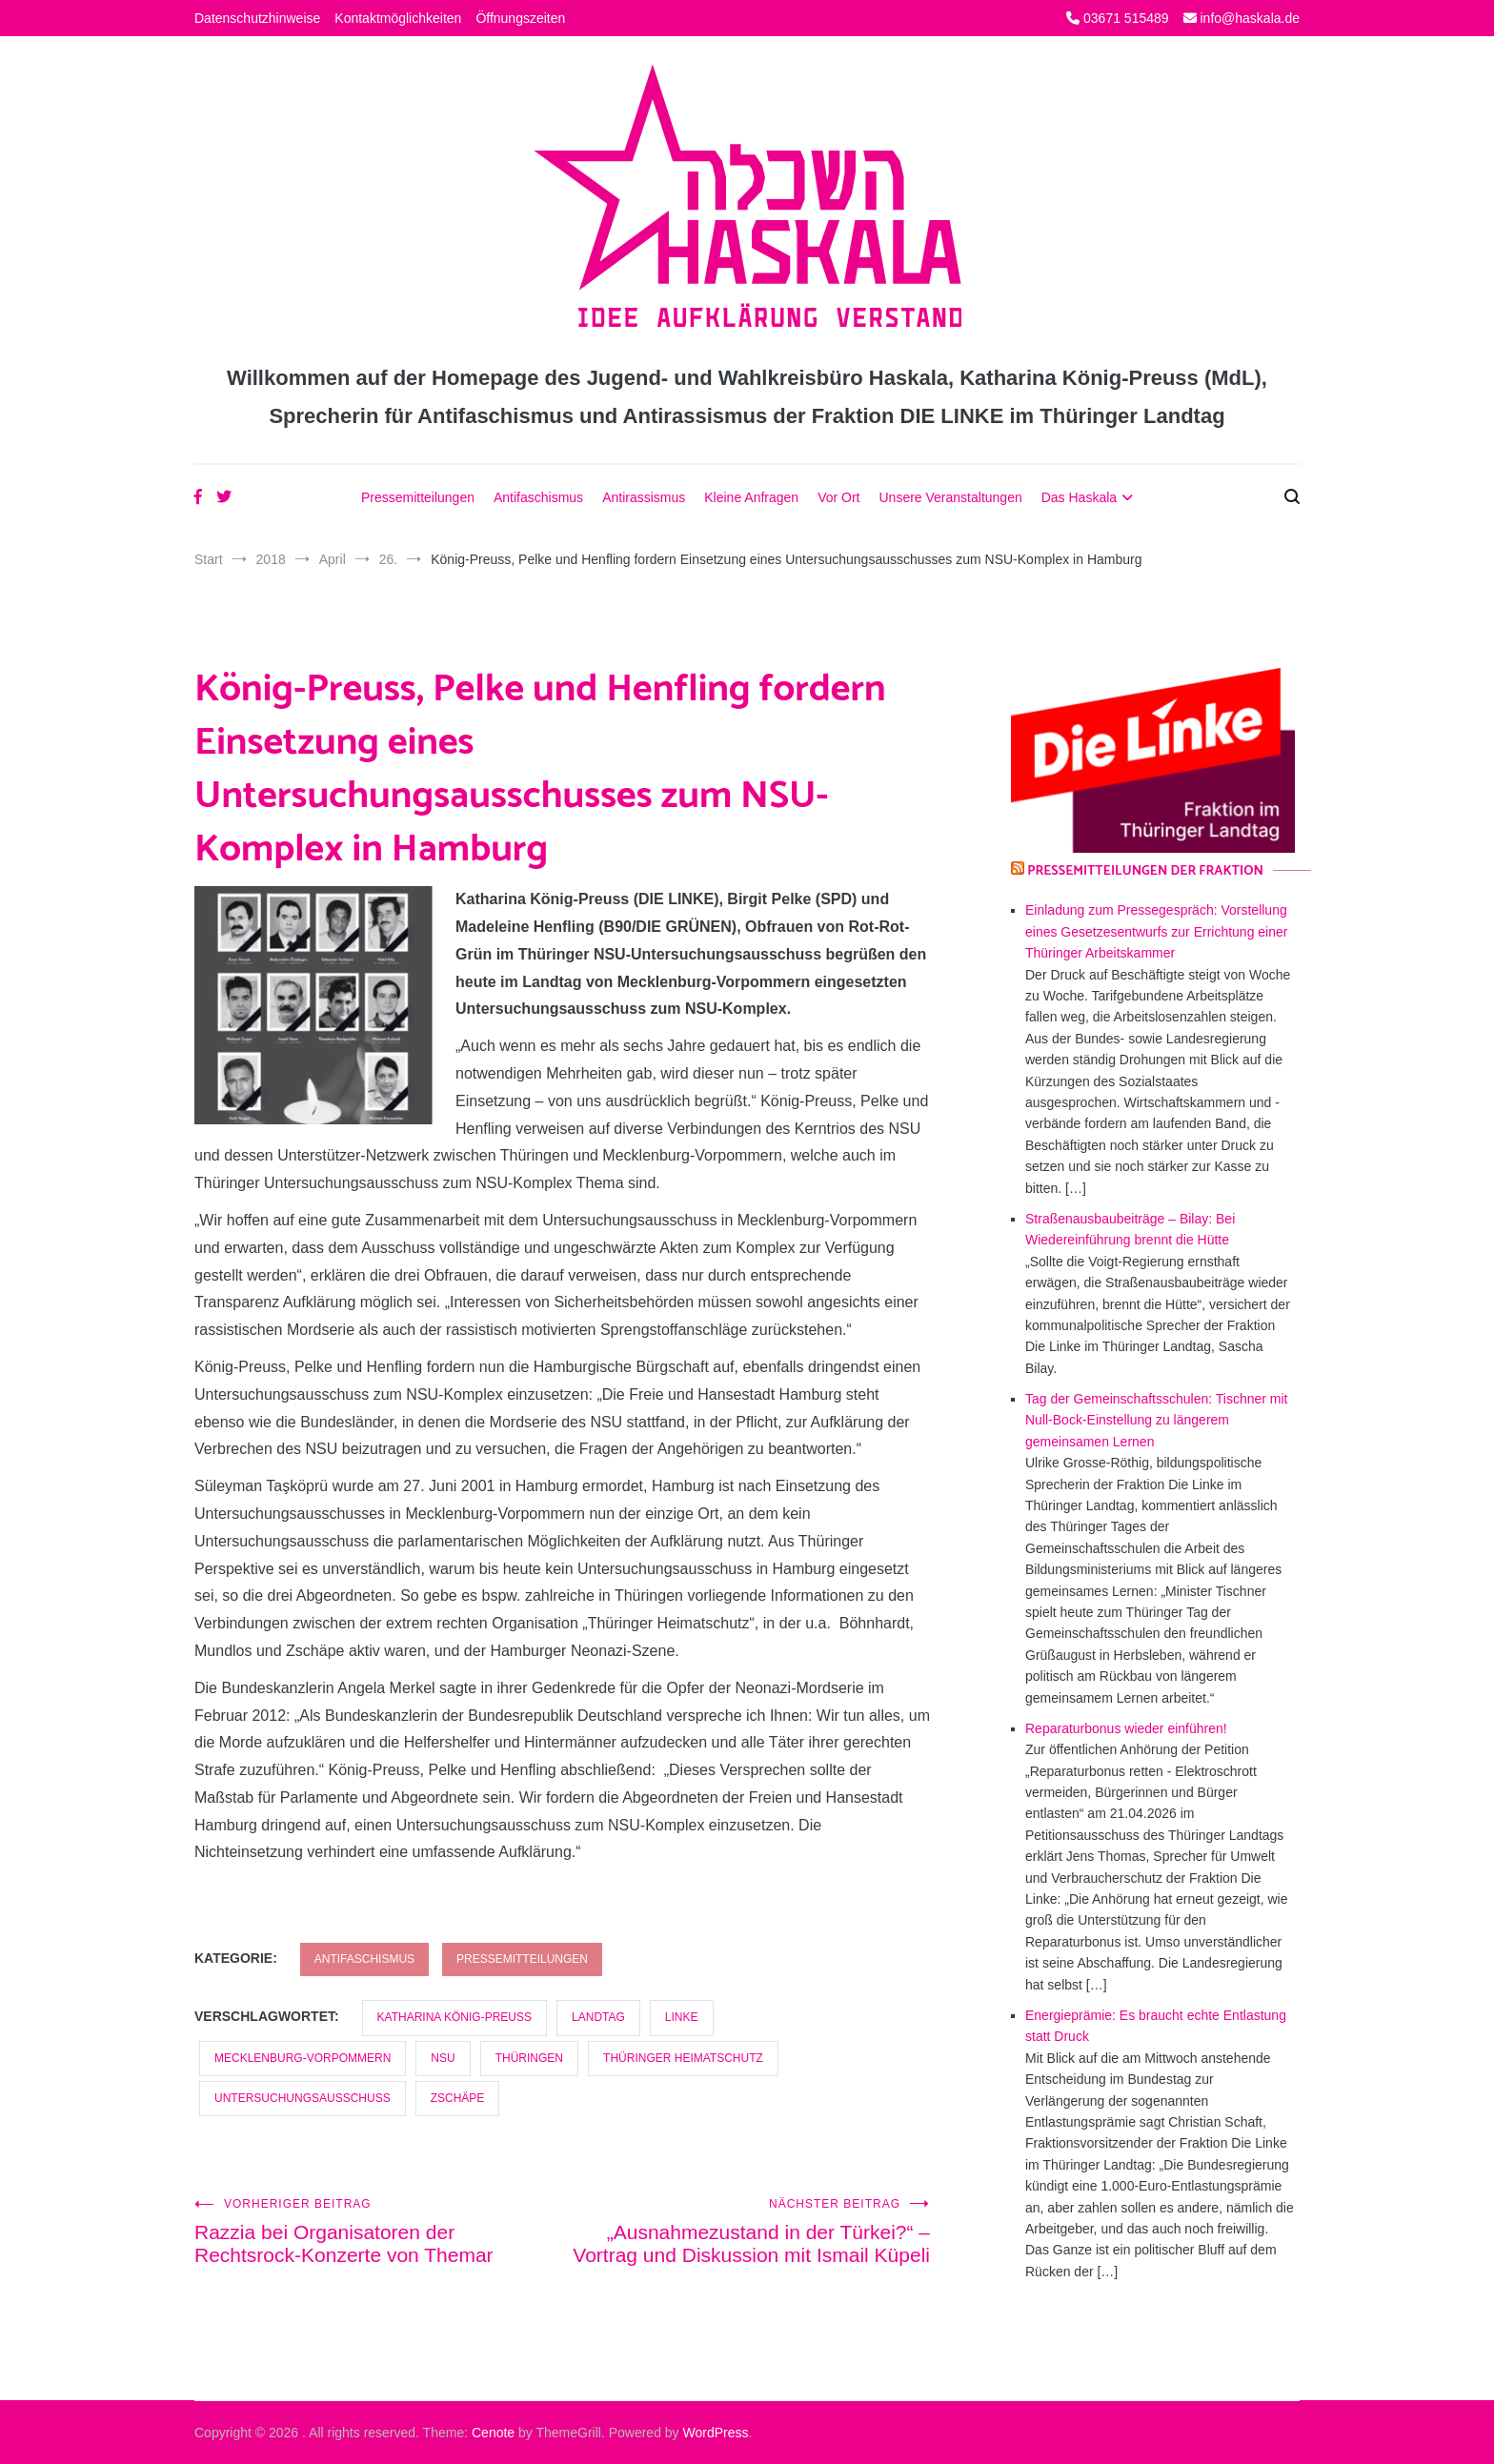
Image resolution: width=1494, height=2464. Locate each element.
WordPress (716, 2432)
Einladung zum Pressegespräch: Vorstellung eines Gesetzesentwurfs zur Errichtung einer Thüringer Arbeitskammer (1156, 931)
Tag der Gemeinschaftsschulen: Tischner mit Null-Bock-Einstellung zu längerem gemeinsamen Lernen (1156, 1420)
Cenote (493, 2432)
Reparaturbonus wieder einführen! (1126, 1728)
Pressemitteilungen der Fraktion (1145, 871)
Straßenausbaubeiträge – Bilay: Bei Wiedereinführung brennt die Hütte (1130, 1229)
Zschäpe (458, 2098)
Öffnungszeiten (520, 18)
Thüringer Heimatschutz (683, 2058)
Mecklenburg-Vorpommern (302, 2058)
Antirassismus (643, 497)
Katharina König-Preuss (454, 2017)
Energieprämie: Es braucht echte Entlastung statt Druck (1155, 2026)
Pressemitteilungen (417, 497)
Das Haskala (1079, 497)
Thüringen (529, 2058)
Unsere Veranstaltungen (949, 497)
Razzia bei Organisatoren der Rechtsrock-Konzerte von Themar (378, 2231)
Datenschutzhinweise (257, 18)
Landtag (598, 2017)
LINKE (681, 2017)
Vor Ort (838, 497)
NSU (442, 2058)
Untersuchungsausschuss (302, 2098)
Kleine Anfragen (751, 497)
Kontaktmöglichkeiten (397, 18)
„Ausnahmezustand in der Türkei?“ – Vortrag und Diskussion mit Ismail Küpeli (746, 2231)
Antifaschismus (538, 497)
